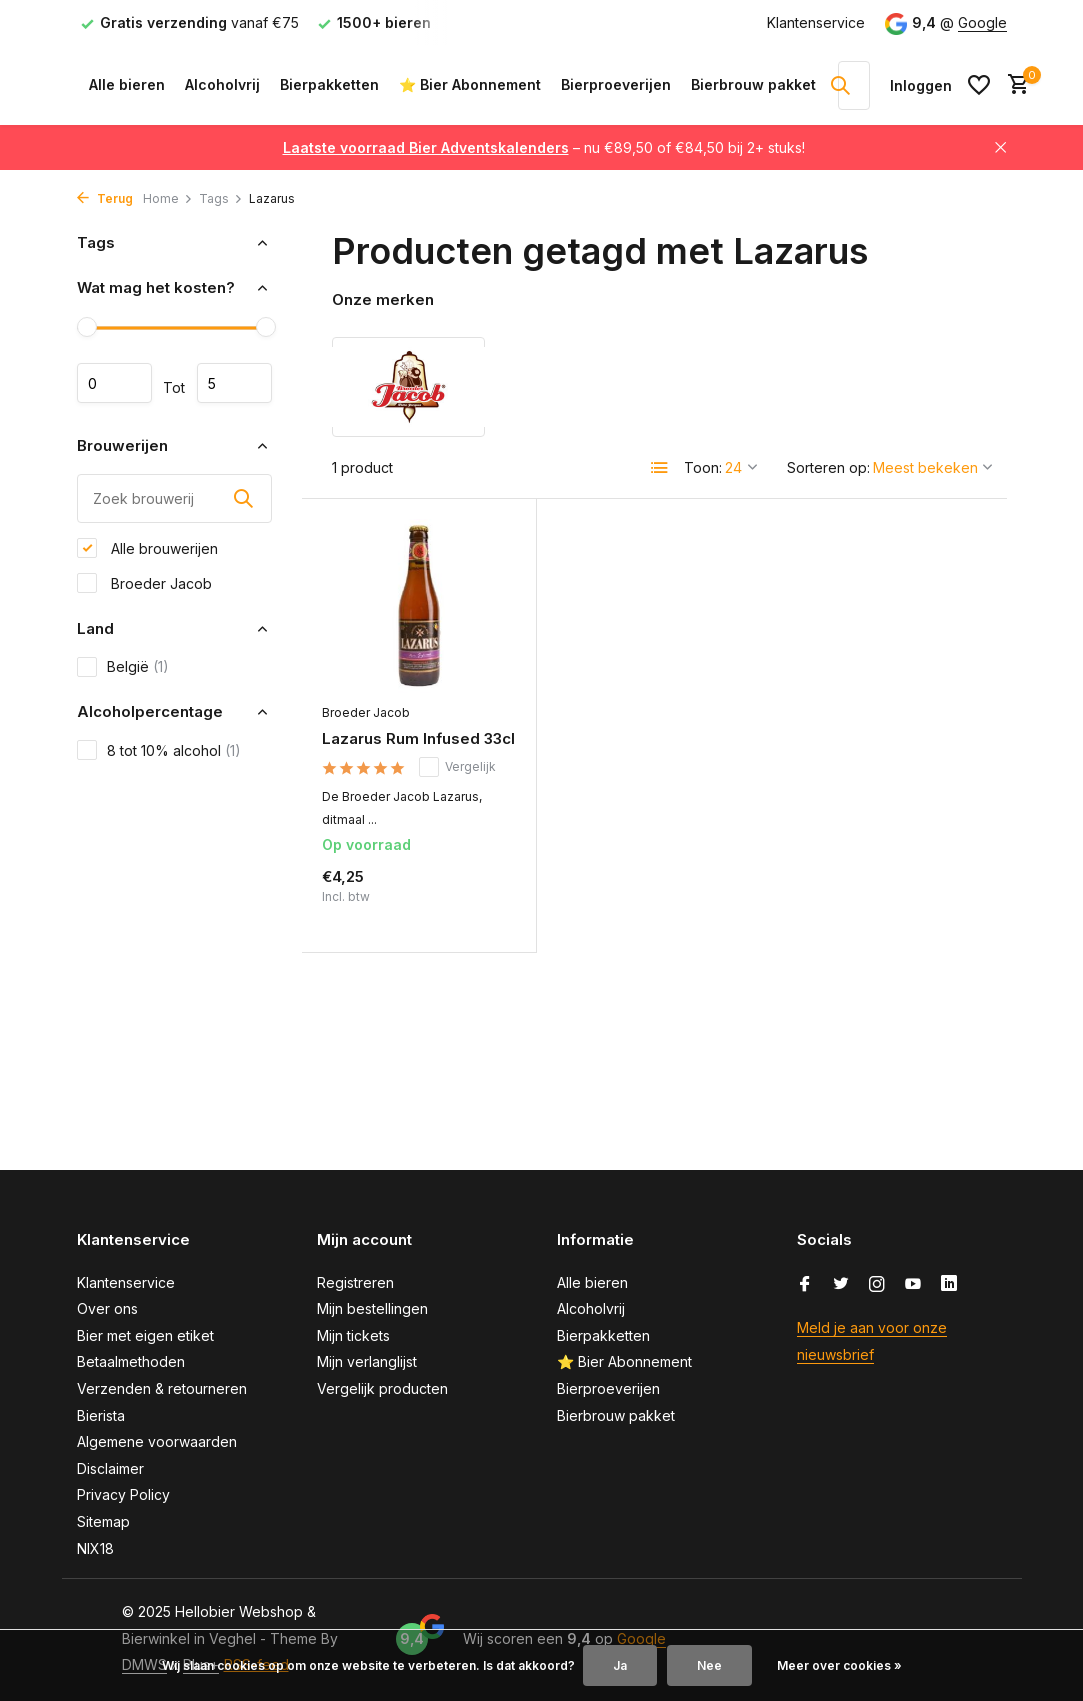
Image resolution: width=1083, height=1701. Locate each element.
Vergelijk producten (382, 1388)
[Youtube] (913, 1285)
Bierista (101, 1415)
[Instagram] (877, 1285)
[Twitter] (841, 1285)
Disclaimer (110, 1468)
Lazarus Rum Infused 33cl (418, 738)
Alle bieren (127, 84)
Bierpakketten (329, 84)
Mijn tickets (353, 1335)
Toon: (703, 467)
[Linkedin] (949, 1285)
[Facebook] (805, 1285)
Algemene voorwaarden (157, 1441)
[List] (660, 468)
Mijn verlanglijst (367, 1361)
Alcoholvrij (222, 84)
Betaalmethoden (131, 1361)
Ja (620, 1665)
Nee (709, 1665)
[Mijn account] (921, 85)
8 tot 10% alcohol (159, 750)
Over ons (107, 1308)
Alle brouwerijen (147, 548)
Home (168, 198)
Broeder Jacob (144, 583)
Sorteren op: (828, 467)
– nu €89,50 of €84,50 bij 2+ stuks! (544, 147)
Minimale (114, 383)
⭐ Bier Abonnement (470, 84)
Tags (221, 198)
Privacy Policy (123, 1494)
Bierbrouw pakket (753, 84)
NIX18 (95, 1548)
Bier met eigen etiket (145, 1335)
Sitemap (103, 1521)
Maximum (234, 383)
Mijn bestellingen (372, 1308)
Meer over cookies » (839, 1665)
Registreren (355, 1282)
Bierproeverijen (616, 84)
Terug (105, 198)
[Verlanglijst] (979, 85)
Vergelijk (457, 767)
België (123, 667)
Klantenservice (816, 22)
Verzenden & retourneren (162, 1388)
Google (982, 22)
